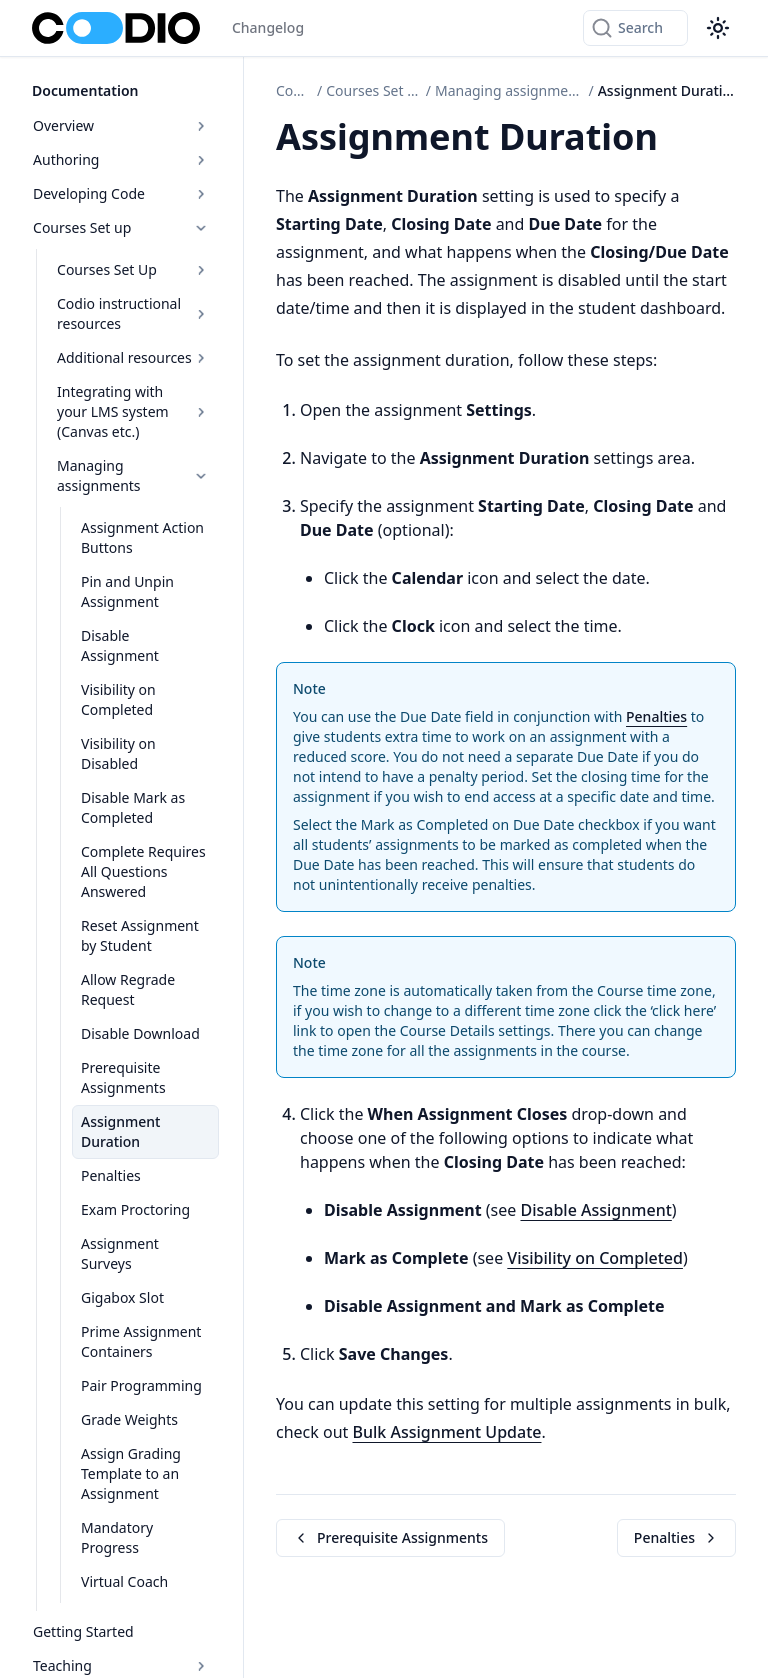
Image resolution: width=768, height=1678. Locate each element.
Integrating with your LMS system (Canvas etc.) (133, 411)
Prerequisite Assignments (123, 1077)
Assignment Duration (120, 1131)
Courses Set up (121, 227)
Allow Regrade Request (128, 989)
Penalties (111, 1175)
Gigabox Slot (122, 1297)
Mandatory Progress (117, 1537)
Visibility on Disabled (118, 753)
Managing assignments (133, 475)
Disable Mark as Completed (133, 807)
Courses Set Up (133, 269)
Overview (121, 125)
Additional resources (133, 357)
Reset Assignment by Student (140, 935)
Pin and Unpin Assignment (127, 591)
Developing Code (121, 193)
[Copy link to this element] (680, 140)
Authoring (121, 159)
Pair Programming (141, 1385)
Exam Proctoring (135, 1209)
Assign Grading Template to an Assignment (131, 1473)
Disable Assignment (120, 645)
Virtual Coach (124, 1581)
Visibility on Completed (118, 699)
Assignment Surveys (120, 1253)
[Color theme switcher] (718, 28)
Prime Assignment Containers (141, 1341)
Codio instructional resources (133, 313)
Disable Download (140, 1033)
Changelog (268, 27)
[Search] (635, 28)
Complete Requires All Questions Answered (143, 871)
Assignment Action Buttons (142, 537)
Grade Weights (129, 1419)
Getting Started (83, 1631)
